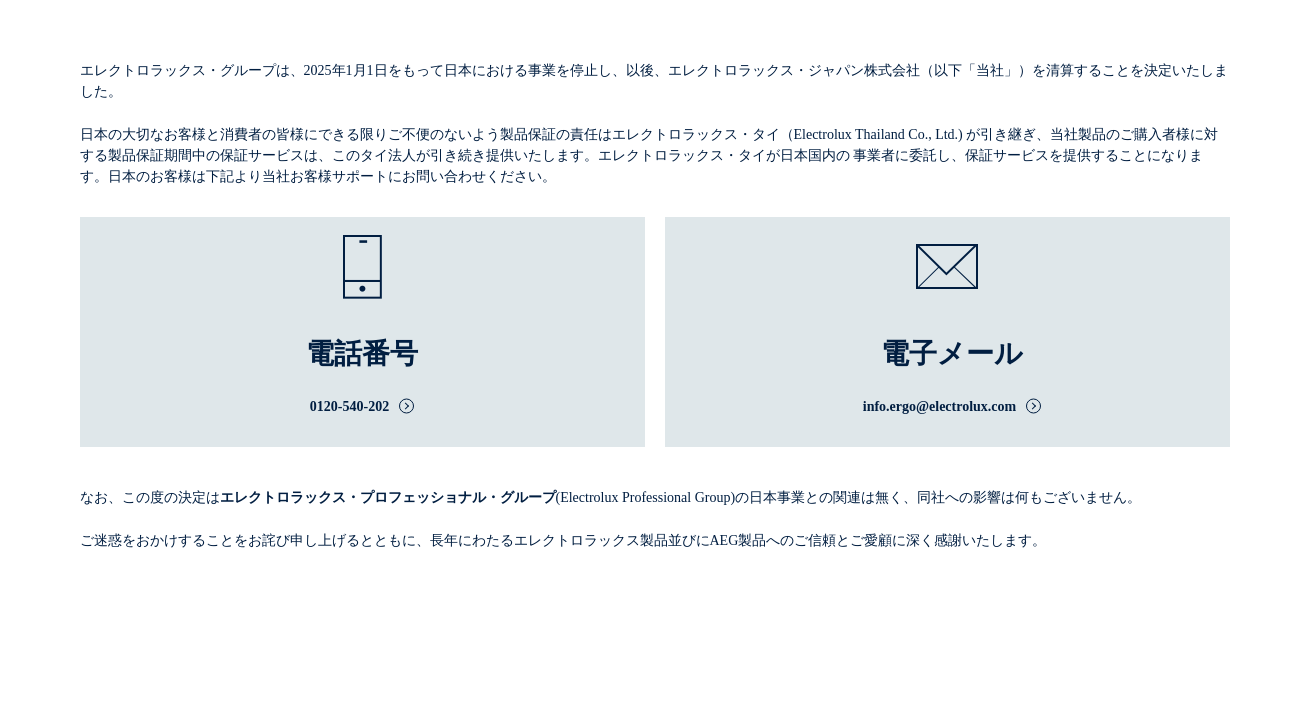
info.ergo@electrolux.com (940, 406)
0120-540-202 (349, 406)
